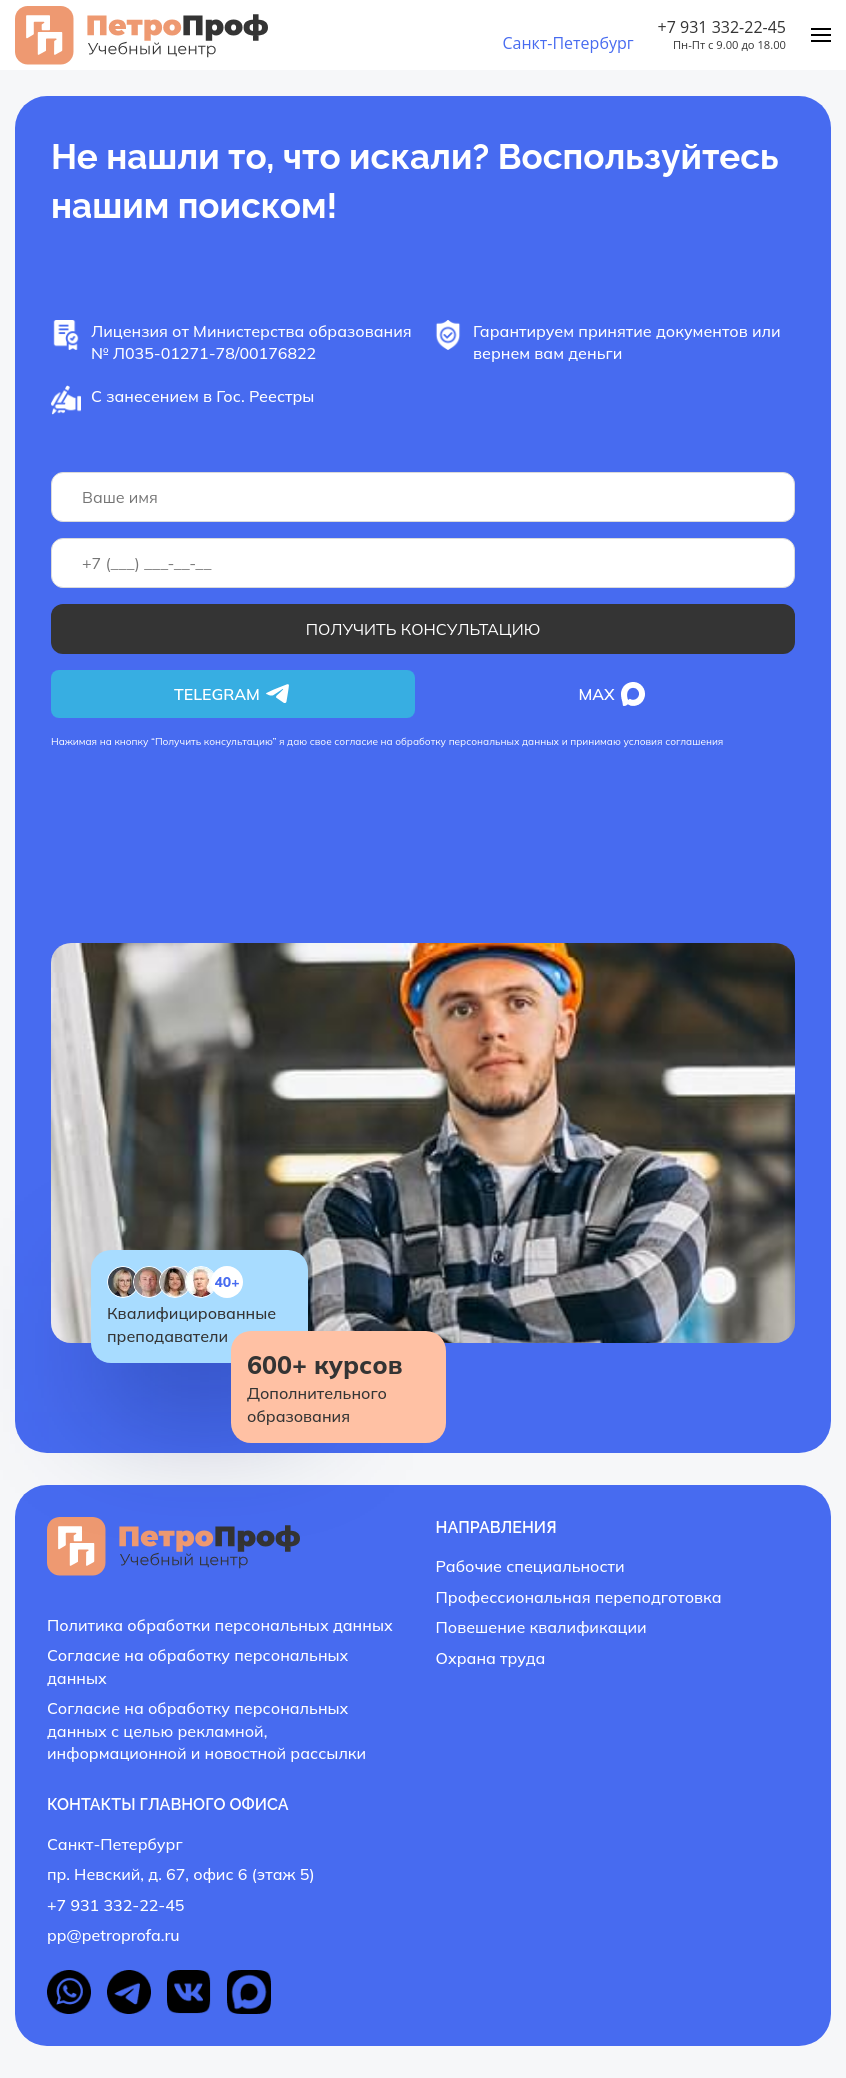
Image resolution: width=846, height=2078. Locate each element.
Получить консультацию (423, 629)
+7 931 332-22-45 (722, 27)
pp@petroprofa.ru (113, 1935)
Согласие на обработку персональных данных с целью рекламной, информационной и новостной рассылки (206, 1730)
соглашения (694, 741)
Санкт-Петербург (567, 43)
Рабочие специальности (530, 1566)
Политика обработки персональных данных (220, 1625)
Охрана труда (491, 1658)
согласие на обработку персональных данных (446, 741)
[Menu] (821, 35)
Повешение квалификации (541, 1627)
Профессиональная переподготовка (579, 1597)
